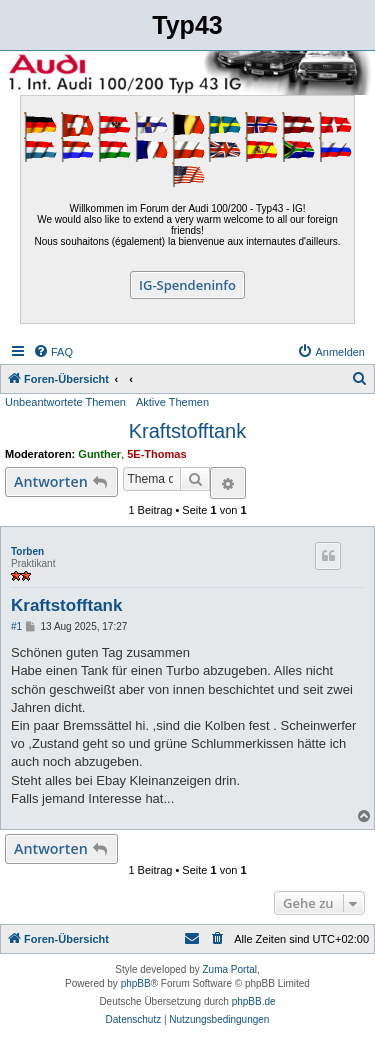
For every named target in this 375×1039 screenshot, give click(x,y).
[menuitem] (53, 352)
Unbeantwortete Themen (65, 402)
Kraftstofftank (187, 431)
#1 (16, 626)
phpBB (136, 983)
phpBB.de (254, 1001)
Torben (27, 551)
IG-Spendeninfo (187, 285)
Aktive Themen (172, 402)
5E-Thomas (156, 454)
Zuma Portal (230, 969)
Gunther (99, 454)
